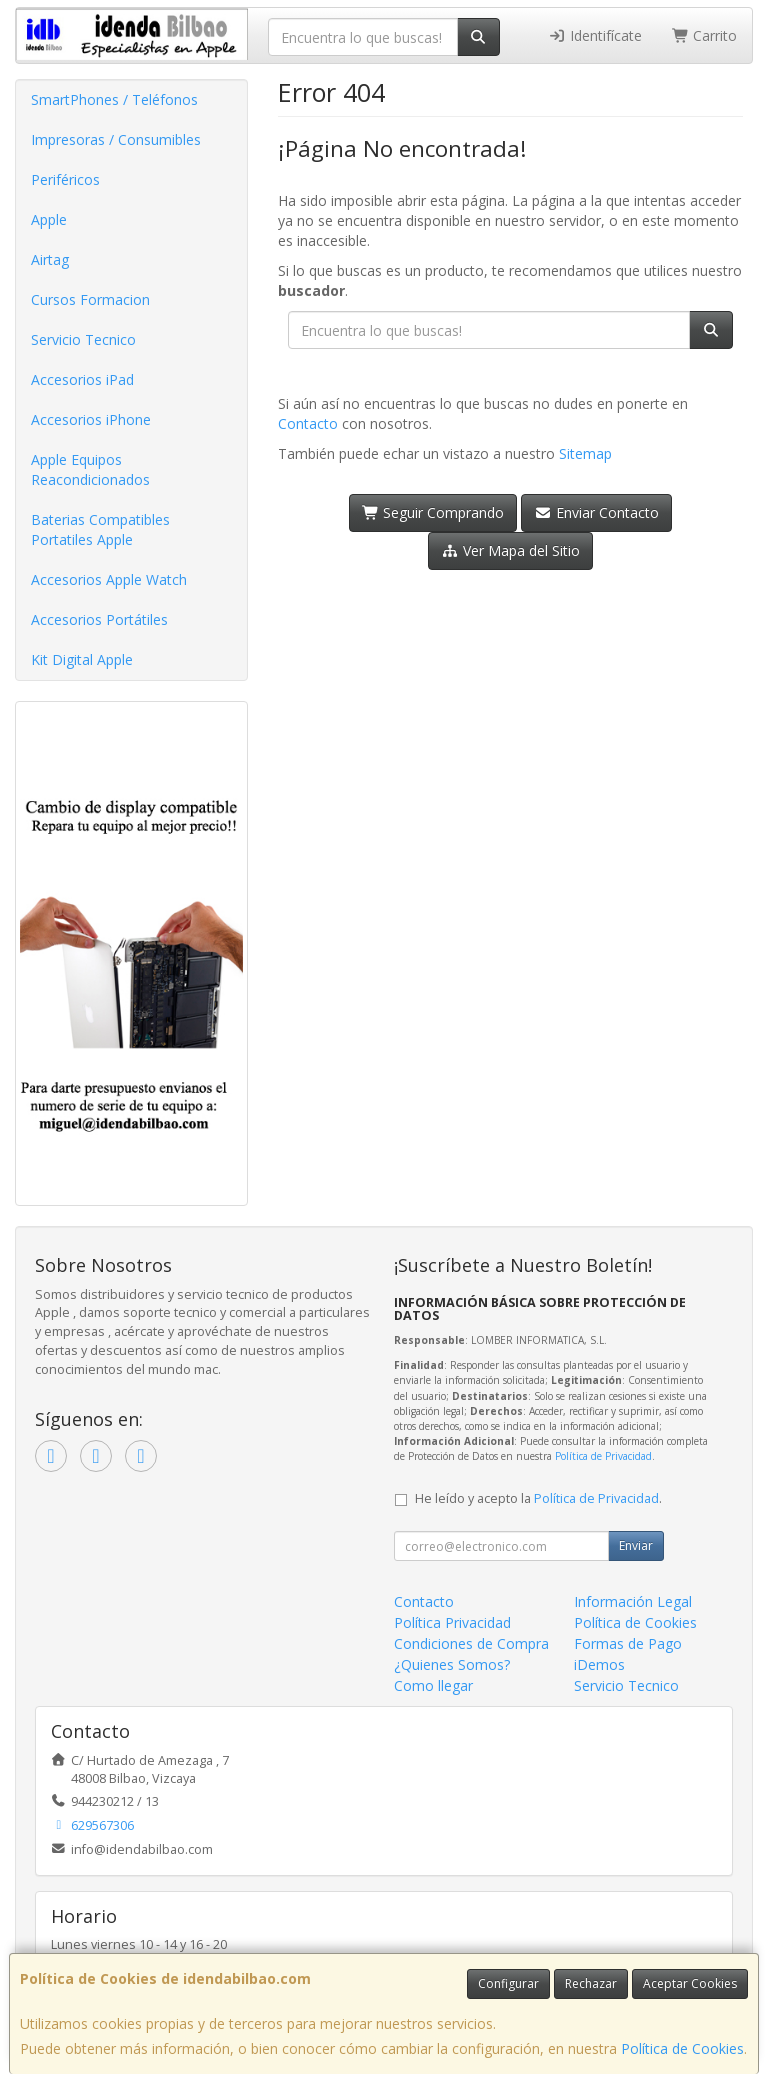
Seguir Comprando (433, 512)
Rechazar (591, 1983)
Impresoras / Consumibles (116, 139)
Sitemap (585, 453)
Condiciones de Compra (471, 1643)
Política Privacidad (452, 1622)
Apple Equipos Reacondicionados (90, 469)
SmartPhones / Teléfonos (114, 99)
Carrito (705, 35)
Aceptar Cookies (690, 1983)
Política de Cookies (682, 2048)
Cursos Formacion (90, 299)
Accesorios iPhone (91, 419)
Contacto (308, 423)
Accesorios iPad (82, 379)
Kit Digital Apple (82, 659)
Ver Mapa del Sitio (510, 550)
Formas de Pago (628, 1643)
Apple (49, 219)
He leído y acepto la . (538, 1498)
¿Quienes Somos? (452, 1664)
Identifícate (595, 35)
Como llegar (433, 1685)
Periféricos (65, 179)
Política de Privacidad (603, 1456)
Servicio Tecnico (83, 339)
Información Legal (633, 1601)
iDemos (599, 1664)
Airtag (50, 259)
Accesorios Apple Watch (109, 579)
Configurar (508, 1983)
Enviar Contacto (596, 512)
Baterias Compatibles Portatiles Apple (100, 529)
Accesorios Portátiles (99, 619)
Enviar (636, 1545)
